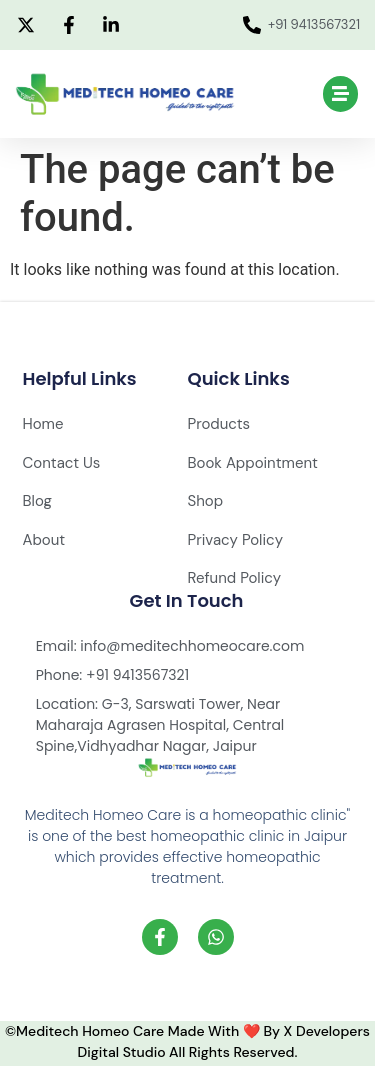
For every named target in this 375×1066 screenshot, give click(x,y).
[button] (341, 94)
